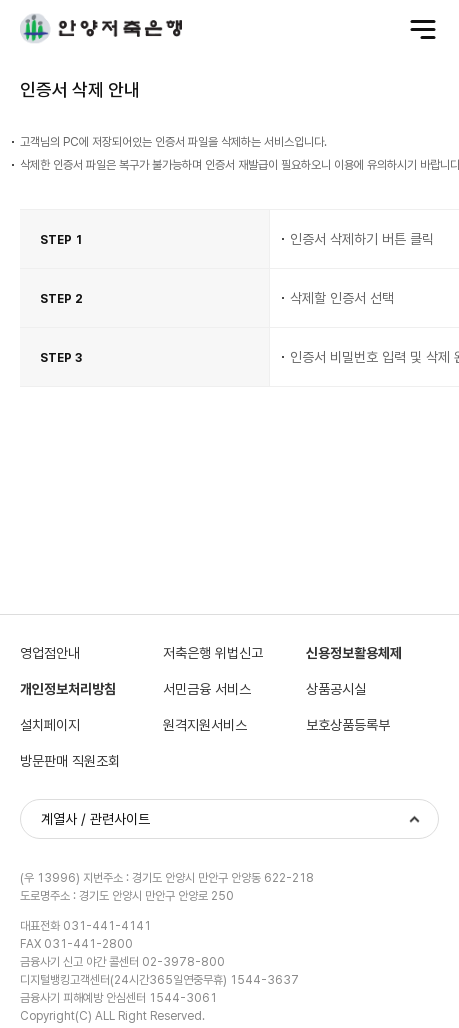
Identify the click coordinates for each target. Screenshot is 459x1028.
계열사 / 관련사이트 (95, 819)
